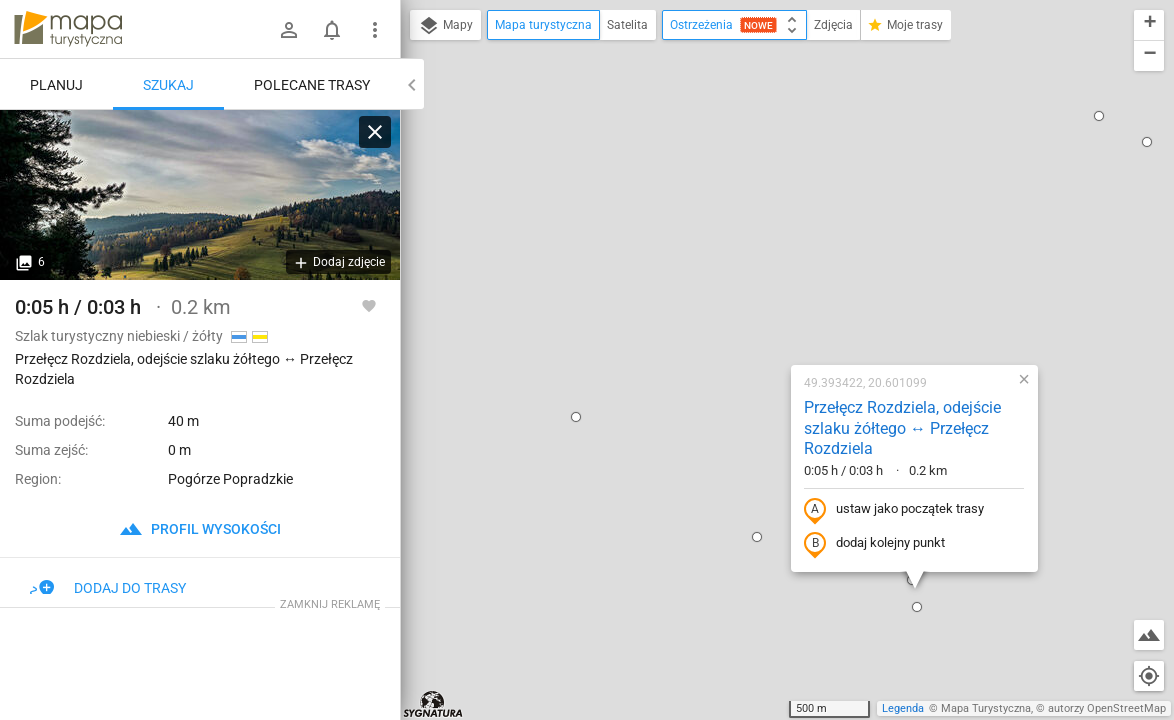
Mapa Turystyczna (986, 708)
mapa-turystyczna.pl (68, 29)
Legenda (903, 708)
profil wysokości (200, 529)
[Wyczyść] (375, 132)
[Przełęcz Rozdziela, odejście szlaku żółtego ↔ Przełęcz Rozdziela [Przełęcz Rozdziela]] (200, 195)
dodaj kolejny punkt (746, 307)
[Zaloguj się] (289, 30)
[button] (448, 180)
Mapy (445, 26)
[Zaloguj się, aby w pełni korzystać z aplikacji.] (369, 305)
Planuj (56, 85)
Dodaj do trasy (108, 588)
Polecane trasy (312, 85)
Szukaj (168, 85)
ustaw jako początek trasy (766, 273)
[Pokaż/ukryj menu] (375, 30)
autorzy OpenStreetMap (1107, 708)
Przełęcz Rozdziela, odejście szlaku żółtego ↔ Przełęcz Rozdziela (774, 191)
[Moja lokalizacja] (1149, 676)
